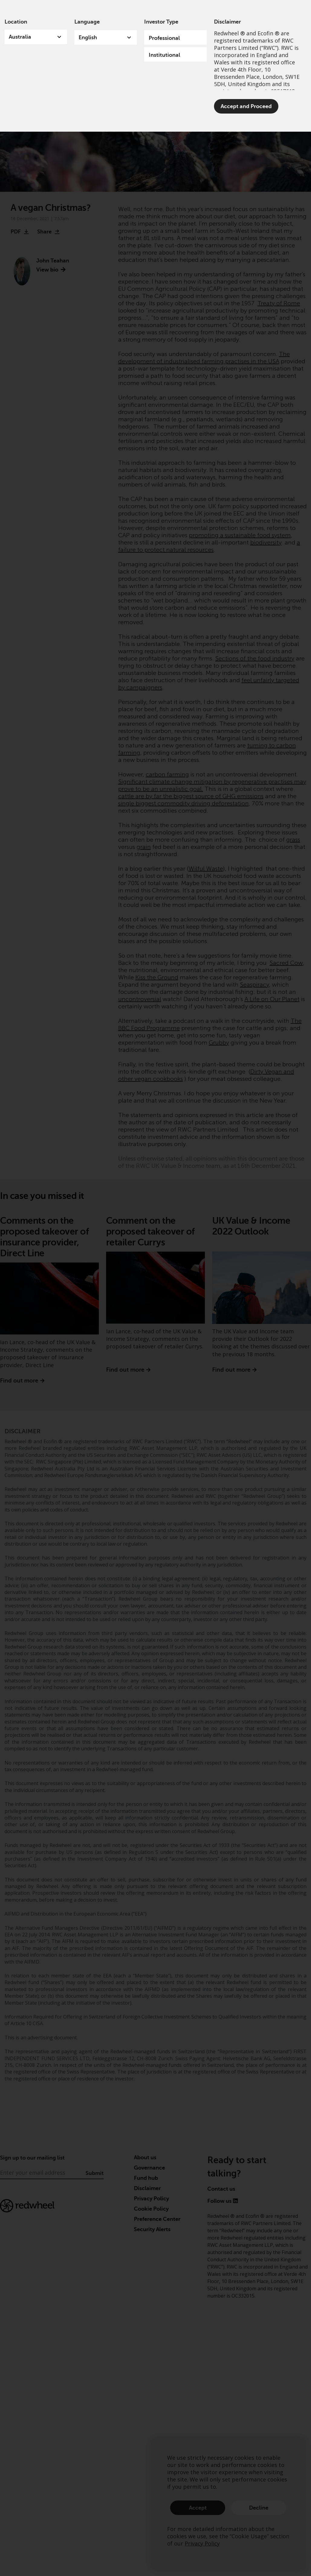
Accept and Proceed (246, 106)
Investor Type (161, 22)
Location (16, 22)
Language (87, 22)
